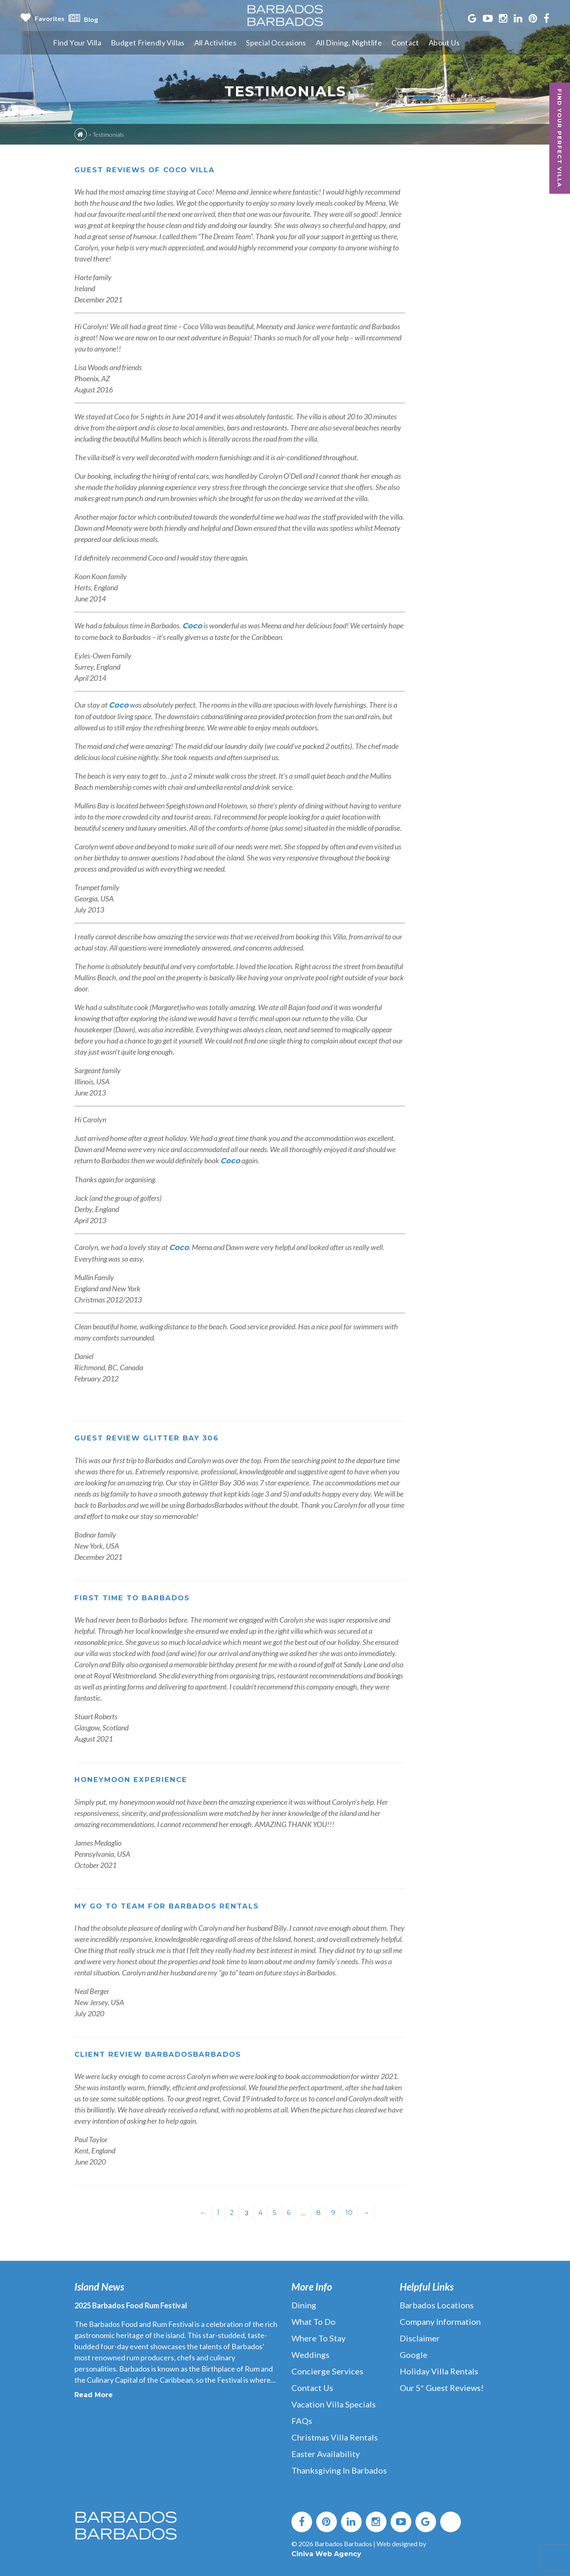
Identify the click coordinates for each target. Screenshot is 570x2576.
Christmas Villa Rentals (334, 2437)
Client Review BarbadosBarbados (164, 2054)
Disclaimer (420, 2338)
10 (349, 2213)
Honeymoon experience (135, 1779)
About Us (477, 43)
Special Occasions (305, 43)
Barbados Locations (437, 2305)
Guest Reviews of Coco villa (149, 169)
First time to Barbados (136, 1597)
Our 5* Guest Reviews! (442, 2388)
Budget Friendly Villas (174, 43)
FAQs (301, 2421)
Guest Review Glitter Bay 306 (151, 1437)
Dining (303, 2305)
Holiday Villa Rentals (439, 2371)
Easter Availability (325, 2454)
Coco (192, 625)
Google (413, 2355)
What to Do (313, 2321)
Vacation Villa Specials (333, 2404)
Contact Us (312, 2388)
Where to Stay (318, 2338)
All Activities (243, 43)
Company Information (440, 2321)
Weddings (310, 2355)
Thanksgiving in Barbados (339, 2470)
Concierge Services (327, 2371)
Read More (93, 2395)
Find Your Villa (102, 43)
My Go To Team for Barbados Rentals (174, 1906)
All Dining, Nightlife (380, 43)
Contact (437, 43)
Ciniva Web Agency (326, 2554)
